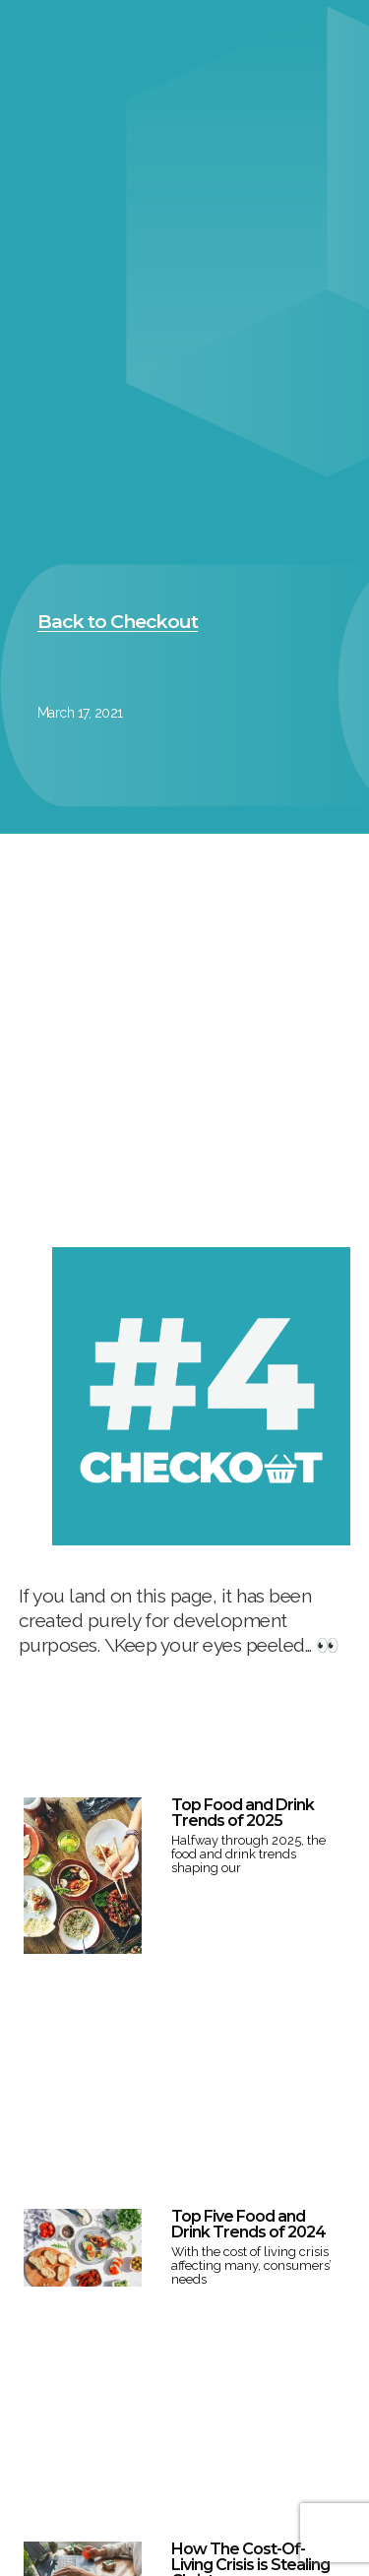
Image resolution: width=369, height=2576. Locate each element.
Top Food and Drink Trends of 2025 (242, 1812)
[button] (117, 622)
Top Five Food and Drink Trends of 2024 (248, 2224)
